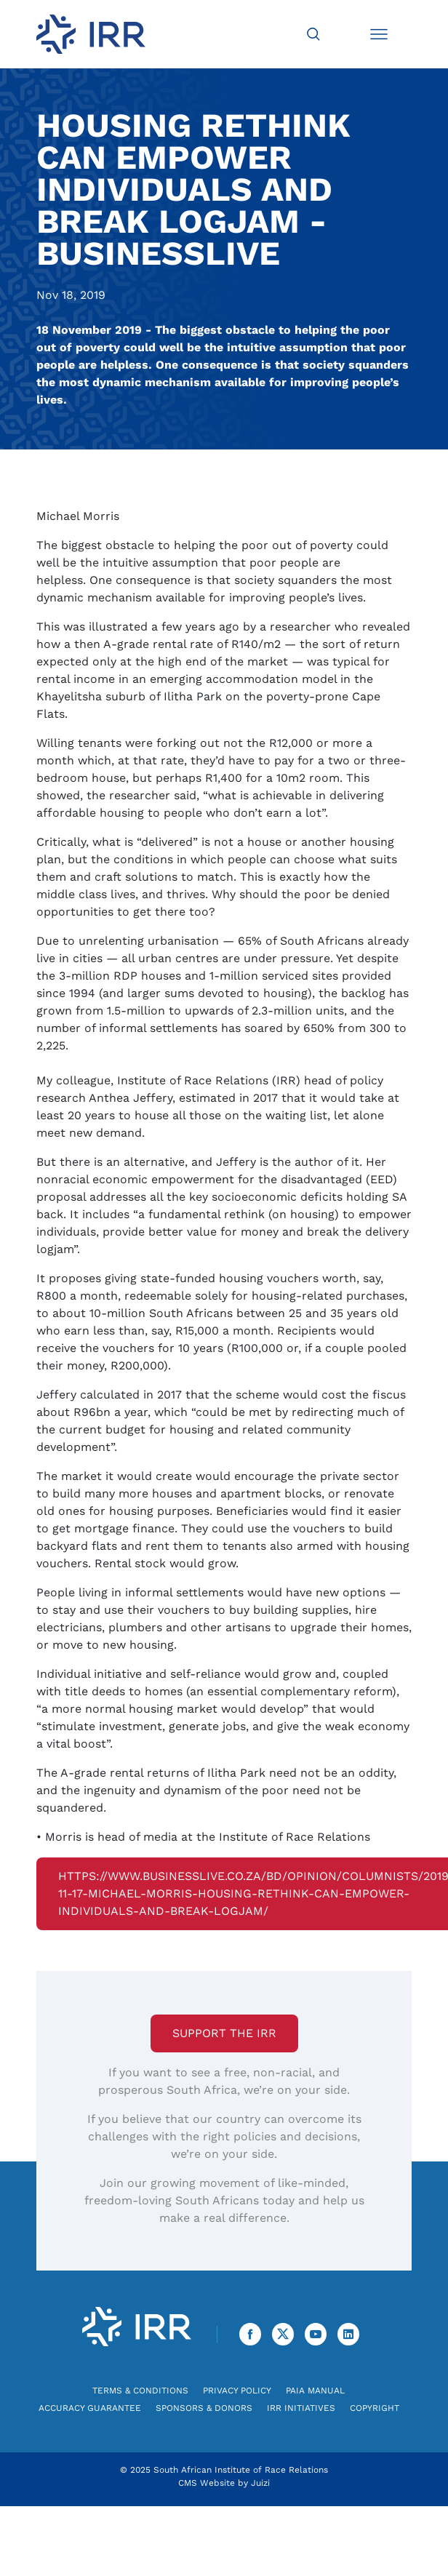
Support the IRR (224, 2033)
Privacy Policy (237, 2390)
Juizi (260, 2483)
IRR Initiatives (301, 2408)
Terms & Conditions (140, 2390)
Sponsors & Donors (204, 2408)
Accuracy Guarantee (90, 2408)
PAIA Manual (315, 2390)
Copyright (374, 2408)
